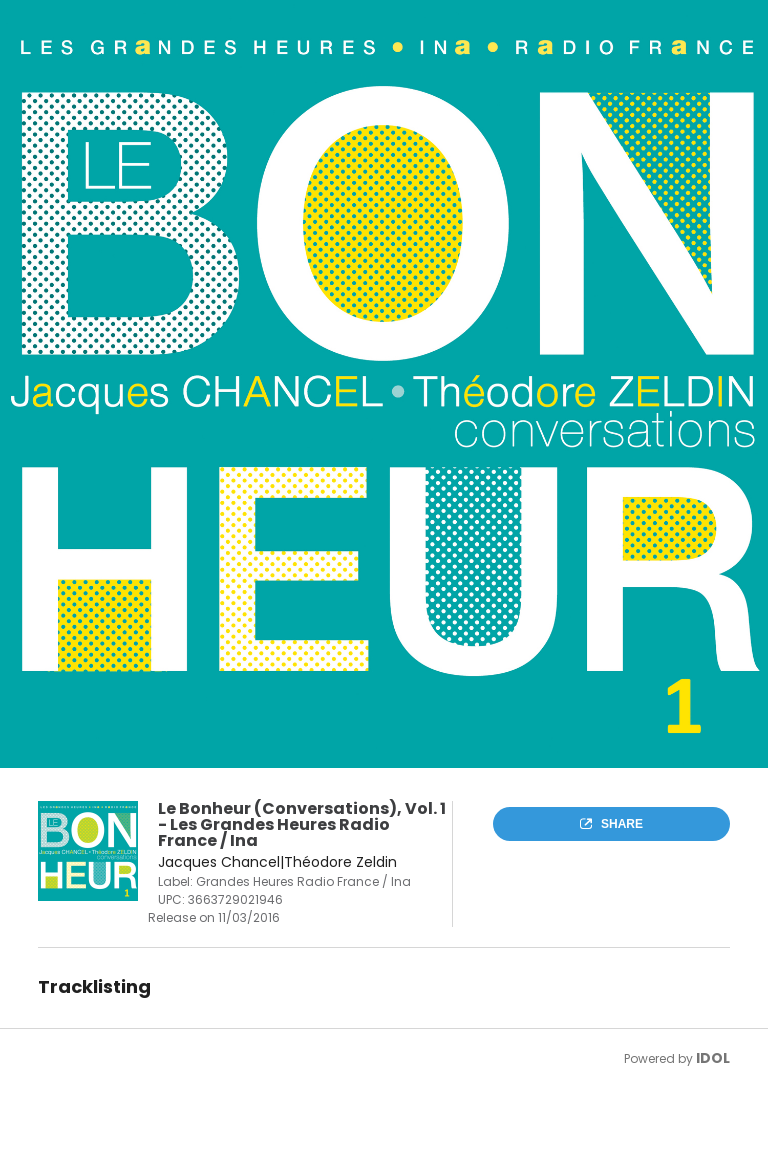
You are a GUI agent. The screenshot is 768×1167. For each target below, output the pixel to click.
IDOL (713, 1058)
